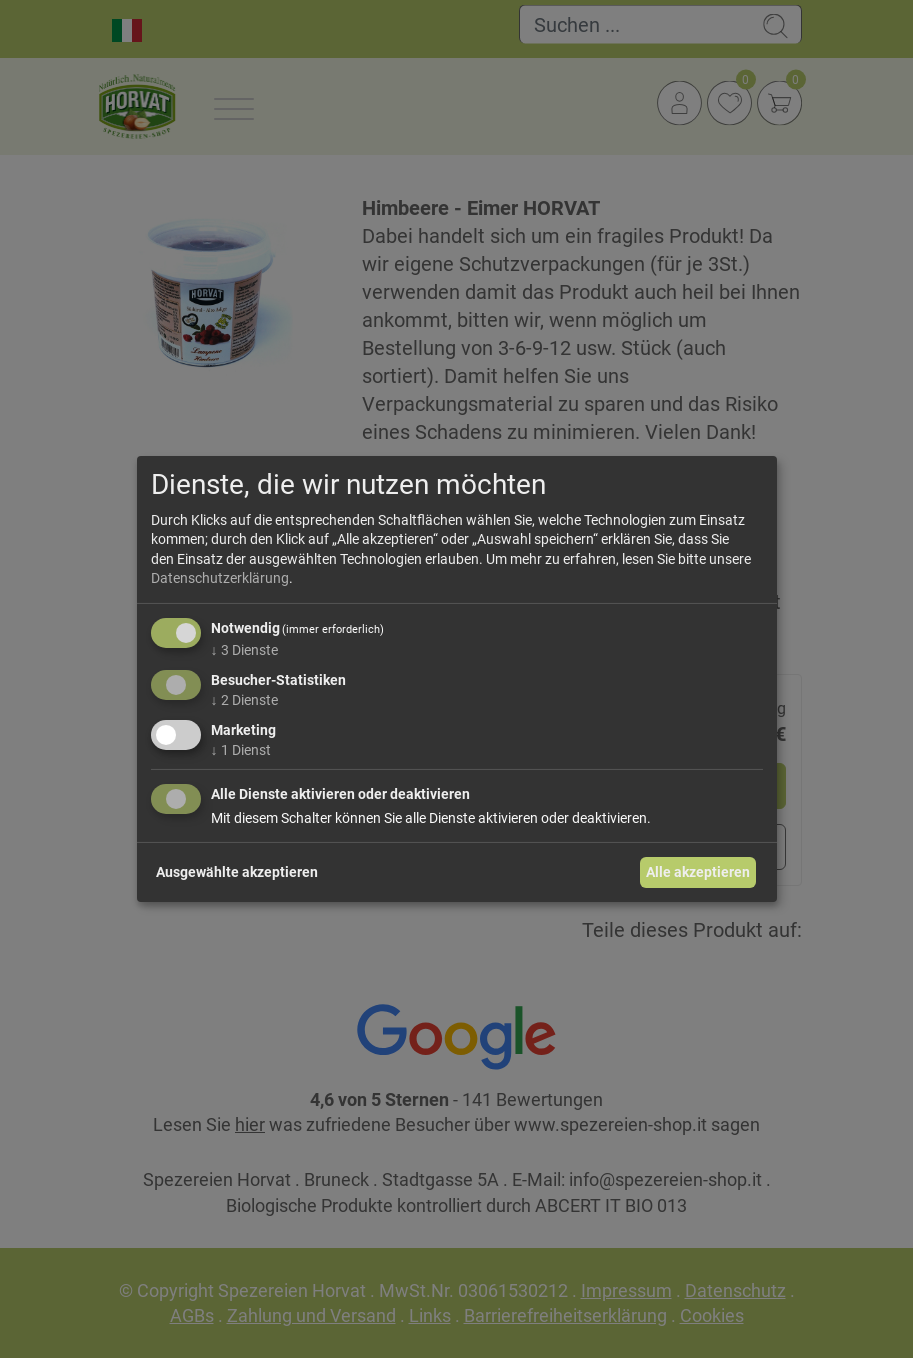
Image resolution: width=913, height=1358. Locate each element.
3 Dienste (244, 650)
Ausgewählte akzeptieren (237, 872)
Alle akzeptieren (698, 872)
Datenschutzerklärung (220, 578)
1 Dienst (241, 749)
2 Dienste (244, 700)
